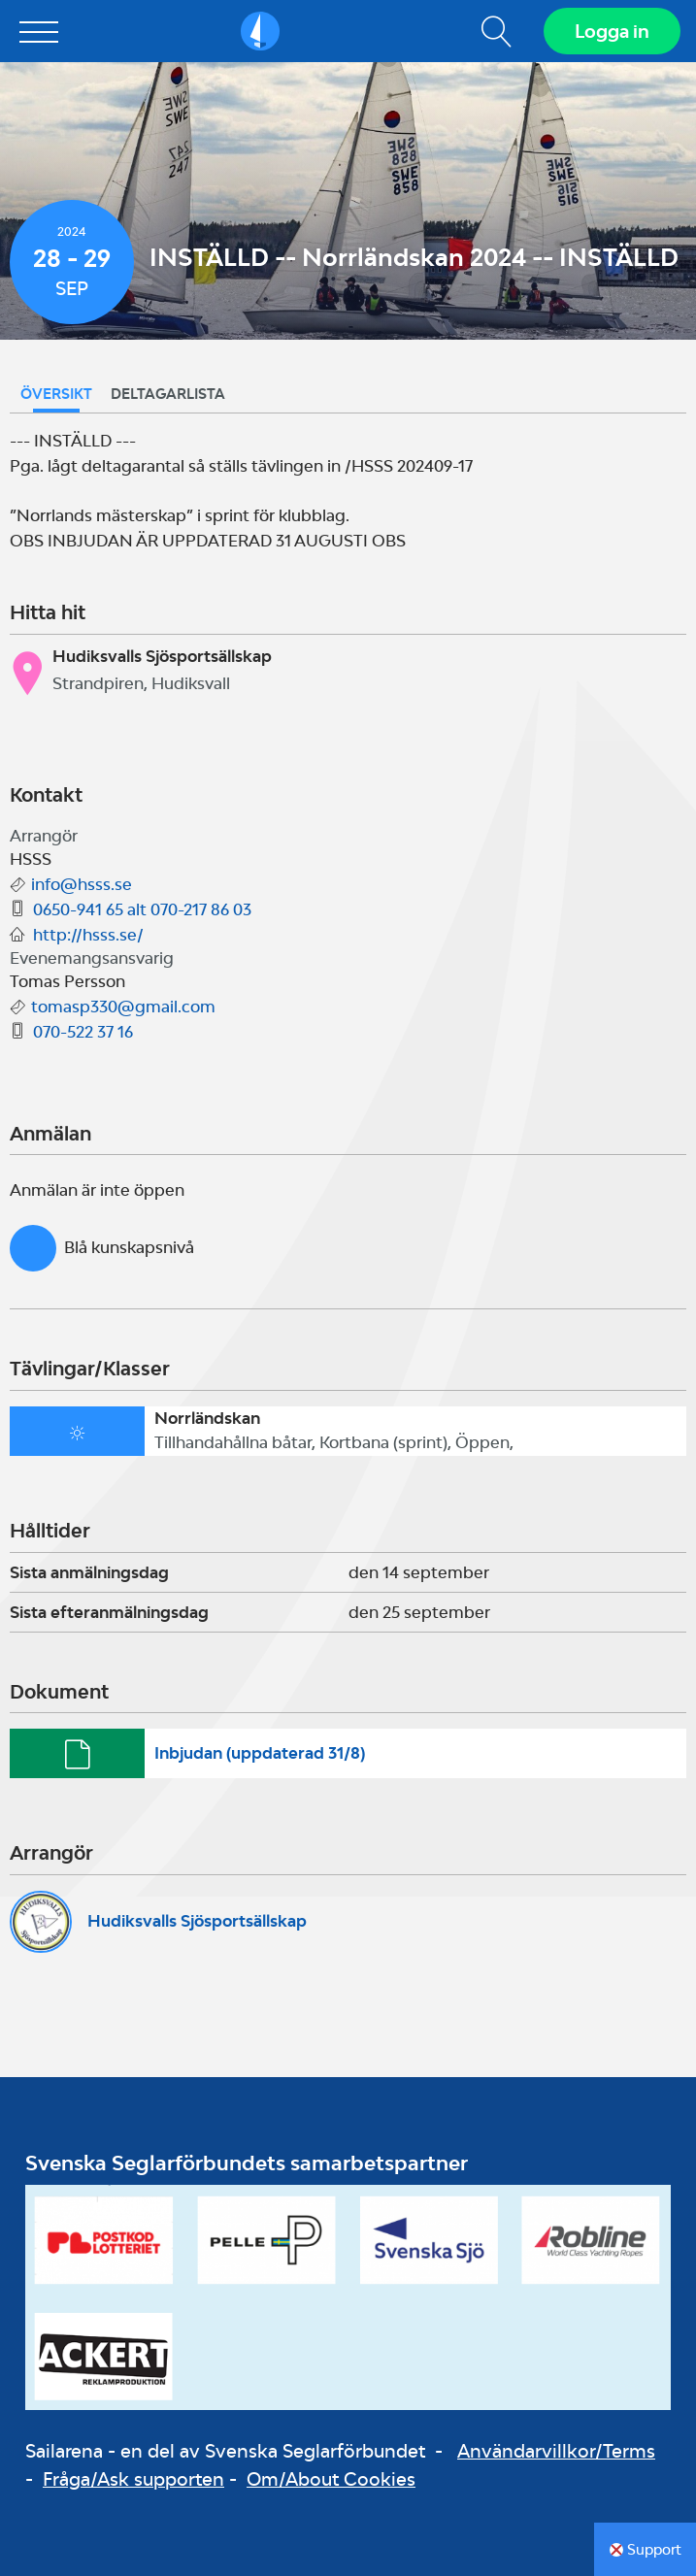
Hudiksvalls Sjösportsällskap (197, 1921)
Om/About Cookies (331, 2479)
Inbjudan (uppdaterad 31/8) (259, 1753)
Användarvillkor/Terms (556, 2450)
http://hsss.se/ (88, 934)
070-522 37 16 (83, 1031)
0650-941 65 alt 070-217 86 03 (142, 909)
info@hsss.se (81, 884)
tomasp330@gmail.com (123, 1006)
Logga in (612, 31)
